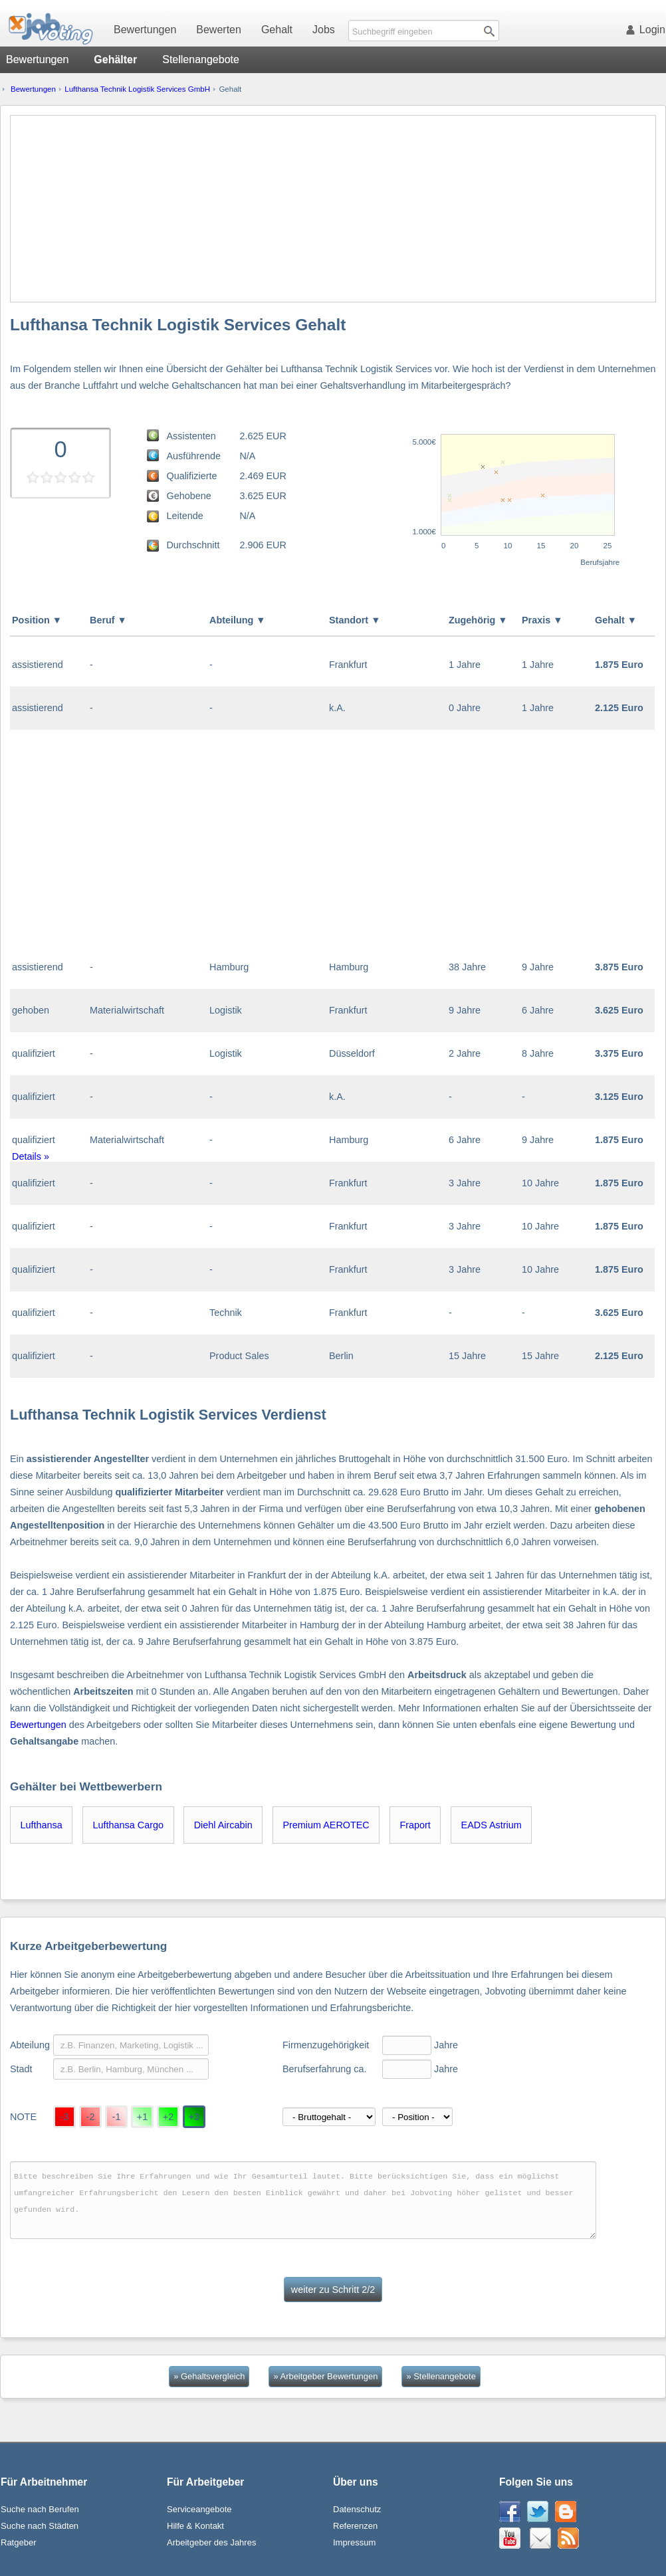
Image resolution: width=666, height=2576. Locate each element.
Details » (30, 1156)
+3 (194, 2116)
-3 (64, 2116)
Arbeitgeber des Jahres (211, 2542)
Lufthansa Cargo (128, 1825)
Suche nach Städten (39, 2526)
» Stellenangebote (440, 2376)
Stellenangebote (200, 59)
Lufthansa (41, 1825)
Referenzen (355, 2526)
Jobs (323, 29)
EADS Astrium (491, 1825)
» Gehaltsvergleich (209, 2376)
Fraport (414, 1825)
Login (648, 29)
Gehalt (276, 29)
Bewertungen (145, 29)
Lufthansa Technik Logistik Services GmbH (137, 89)
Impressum (354, 2542)
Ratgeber (18, 2542)
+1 (142, 2116)
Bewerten (218, 29)
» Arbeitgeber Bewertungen (325, 2376)
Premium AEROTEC (325, 1825)
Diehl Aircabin (223, 1825)
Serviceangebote (199, 2509)
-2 (90, 2116)
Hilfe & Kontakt (195, 2526)
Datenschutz (357, 2509)
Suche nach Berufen (40, 2509)
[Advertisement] (333, 209)
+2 (168, 2116)
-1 (116, 2116)
